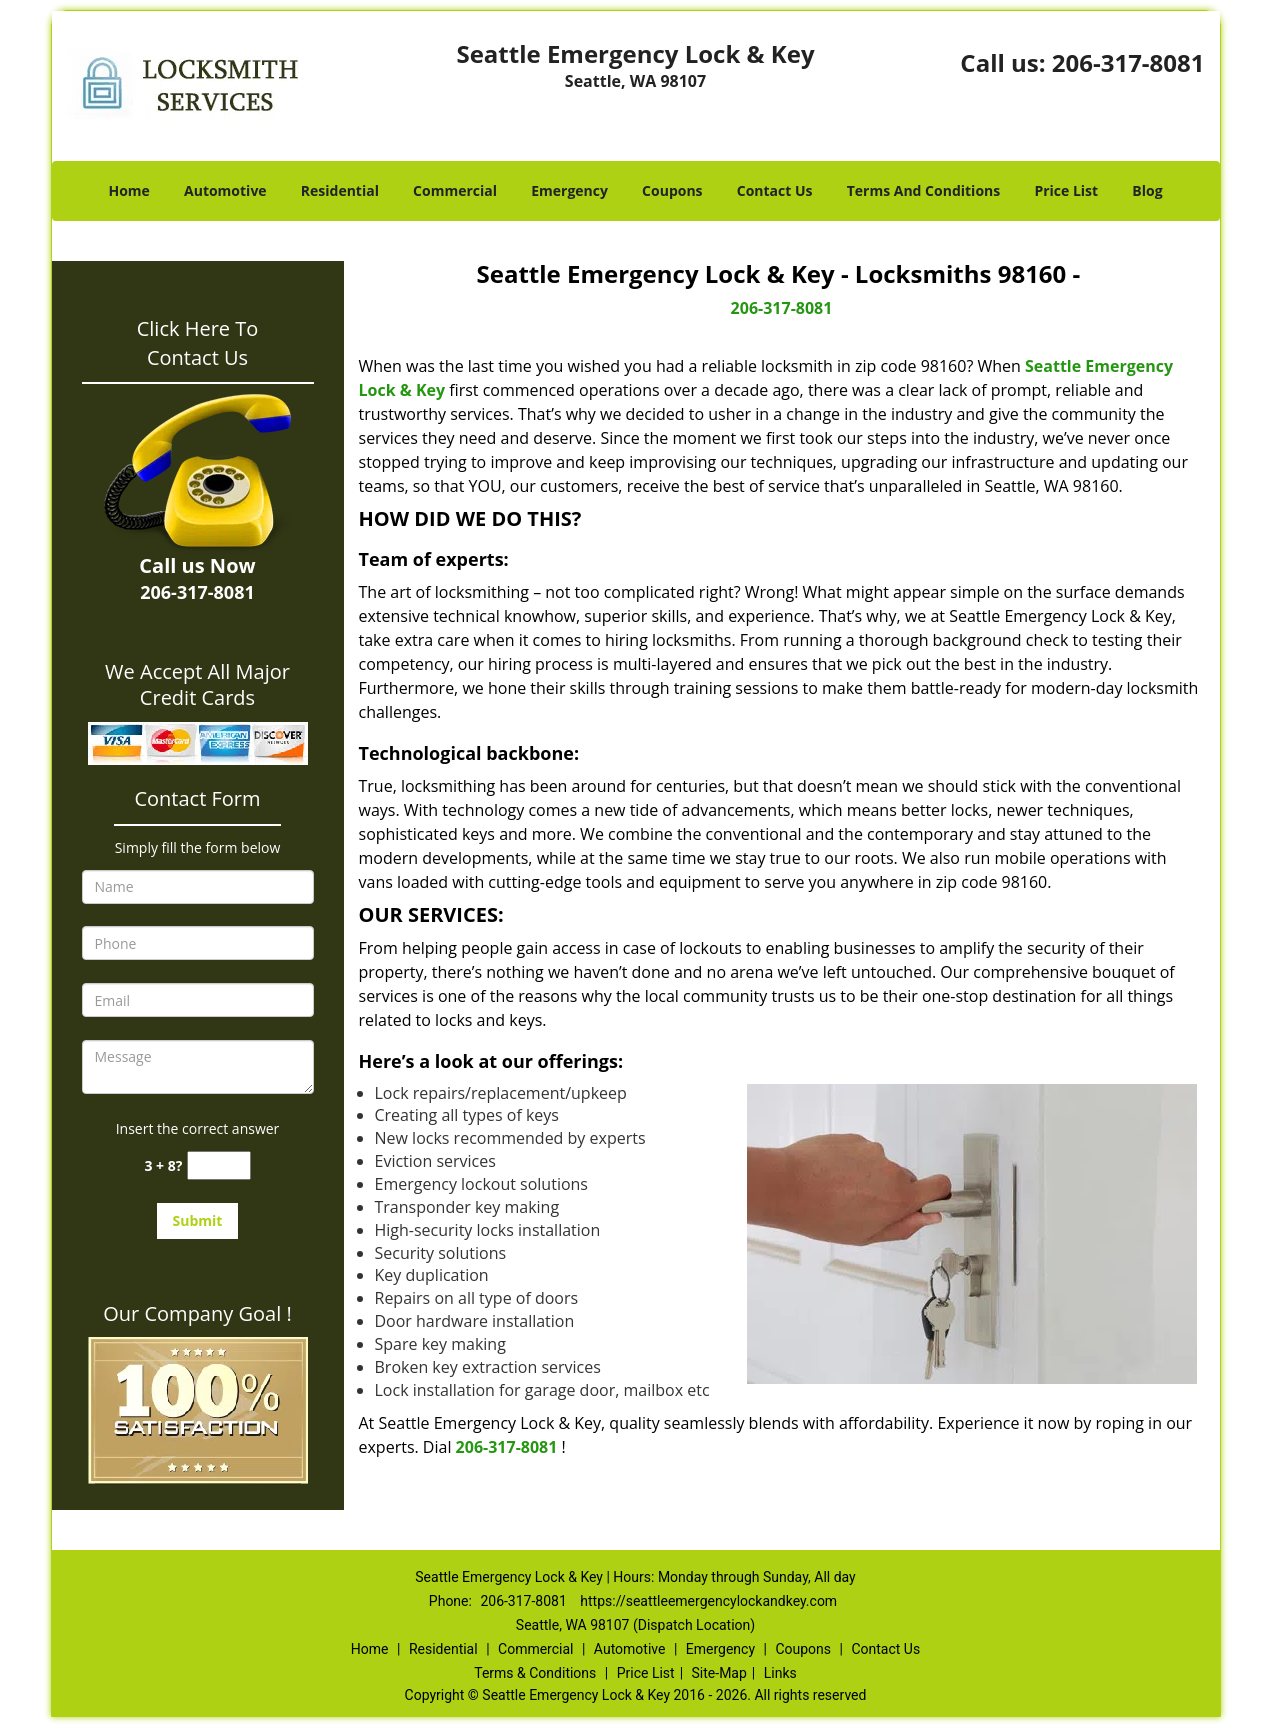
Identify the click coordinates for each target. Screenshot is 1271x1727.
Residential (340, 190)
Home (128, 190)
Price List (1066, 190)
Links (780, 1673)
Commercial (455, 190)
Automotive (225, 190)
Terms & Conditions (535, 1673)
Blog (1147, 190)
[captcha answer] (219, 1165)
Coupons (672, 190)
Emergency (569, 190)
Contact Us (775, 190)
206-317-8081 (1128, 62)
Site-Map (719, 1673)
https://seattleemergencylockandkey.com (708, 1601)
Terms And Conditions (924, 190)
